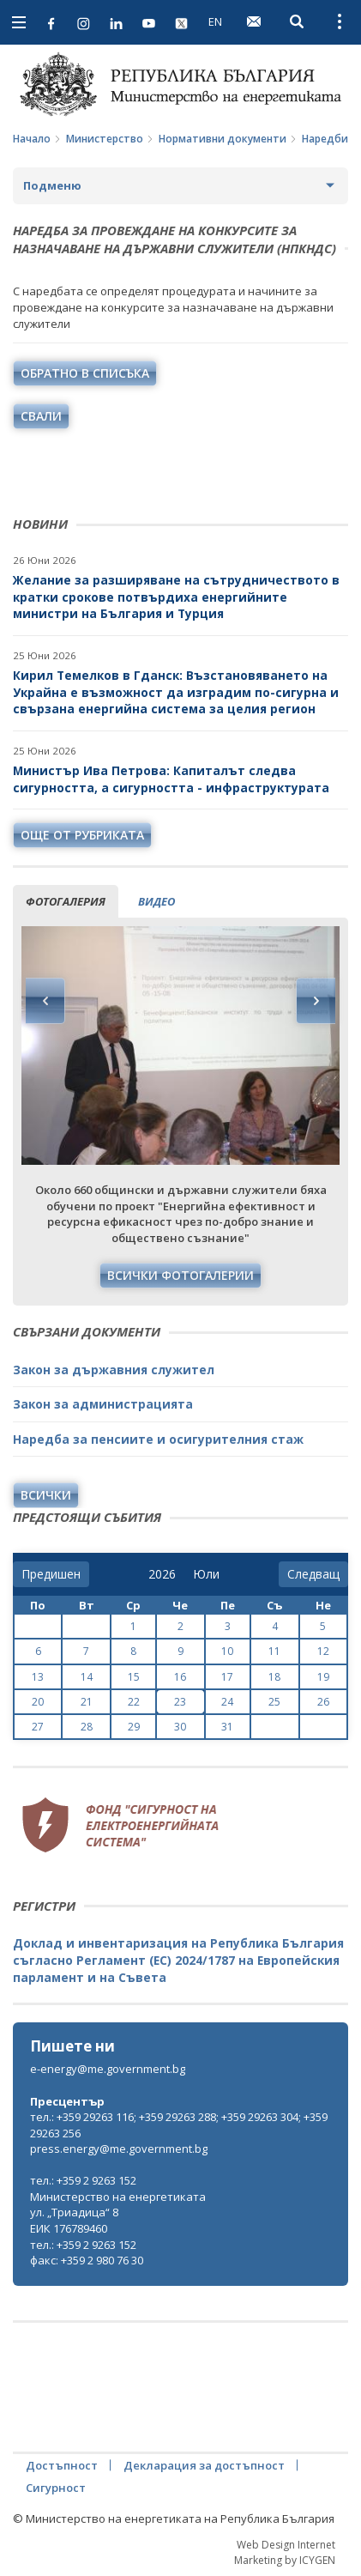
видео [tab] (156, 901)
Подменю (52, 185)
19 (323, 1677)
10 (227, 1651)
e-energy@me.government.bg (107, 2068)
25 (274, 1701)
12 (323, 1651)
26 (323, 1701)
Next (315, 1001)
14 (87, 1677)
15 (134, 1677)
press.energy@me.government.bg (119, 2148)
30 (180, 1726)
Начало (32, 138)
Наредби (325, 138)
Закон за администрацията (103, 1404)
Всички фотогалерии (180, 1275)
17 (227, 1677)
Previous (45, 1001)
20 (38, 1701)
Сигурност (56, 2487)
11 (274, 1651)
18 (274, 1677)
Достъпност (62, 2465)
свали (41, 416)
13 (38, 1677)
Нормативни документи (222, 138)
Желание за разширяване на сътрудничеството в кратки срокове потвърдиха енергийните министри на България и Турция (176, 596)
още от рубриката (82, 835)
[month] (206, 1574)
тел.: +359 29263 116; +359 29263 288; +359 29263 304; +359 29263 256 (179, 2125)
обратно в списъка (85, 373)
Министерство (104, 138)
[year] (162, 1574)
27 (38, 1726)
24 (227, 1701)
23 (180, 1701)
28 (87, 1726)
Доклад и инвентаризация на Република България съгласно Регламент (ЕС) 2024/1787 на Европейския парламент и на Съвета (178, 1960)
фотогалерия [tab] (65, 901)
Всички (46, 1495)
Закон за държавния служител (113, 1369)
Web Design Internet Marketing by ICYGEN (284, 2552)
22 (134, 1701)
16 (180, 1677)
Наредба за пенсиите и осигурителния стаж (158, 1439)
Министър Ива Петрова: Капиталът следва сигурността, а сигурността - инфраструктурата (171, 779)
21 (87, 1701)
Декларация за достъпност (204, 2465)
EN (215, 21)
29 (134, 1726)
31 (227, 1726)
